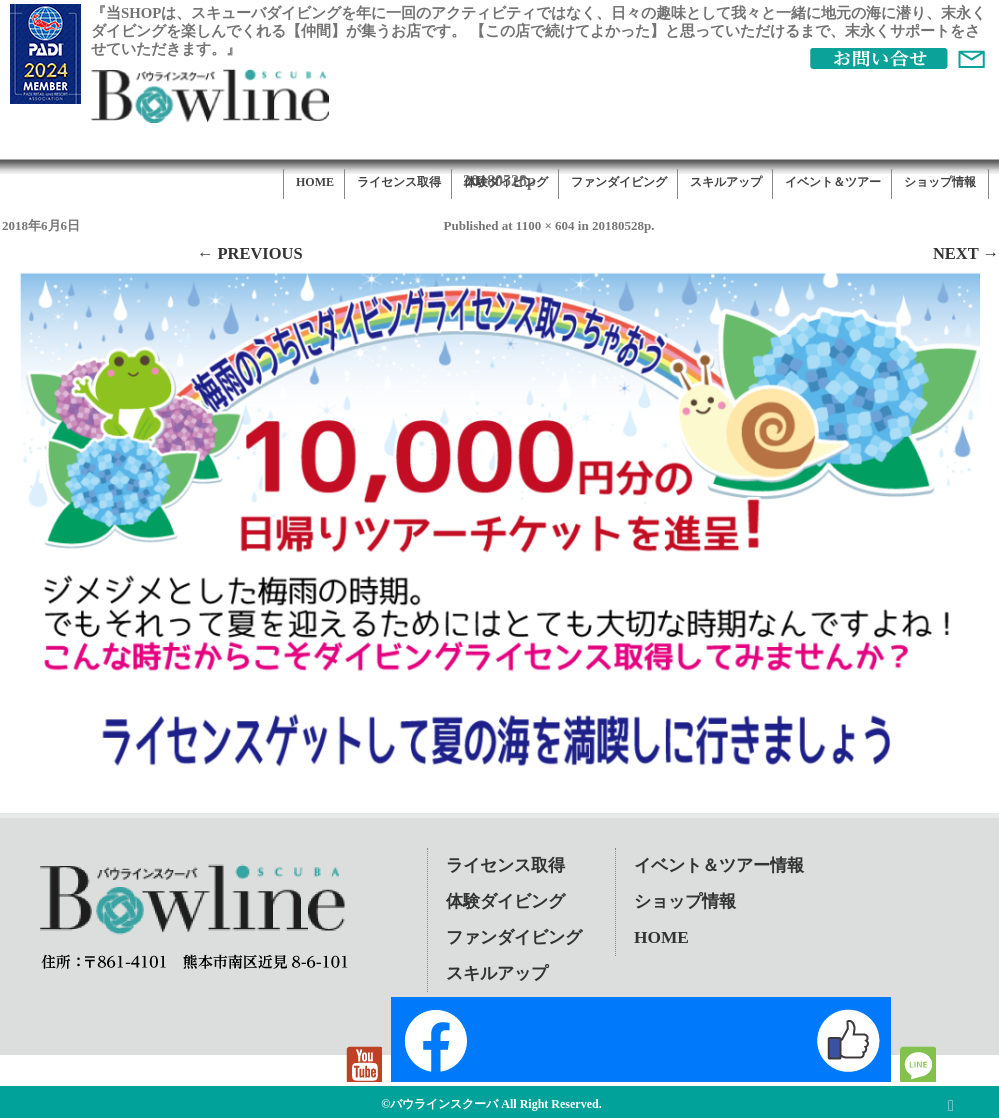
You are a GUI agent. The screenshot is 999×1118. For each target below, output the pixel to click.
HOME (315, 182)
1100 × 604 (545, 225)
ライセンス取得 (399, 182)
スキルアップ (726, 182)
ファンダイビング (619, 182)
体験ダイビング (506, 182)
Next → (966, 253)
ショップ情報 (940, 182)
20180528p (621, 225)
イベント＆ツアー (833, 182)
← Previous (250, 253)
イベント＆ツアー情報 (719, 865)
